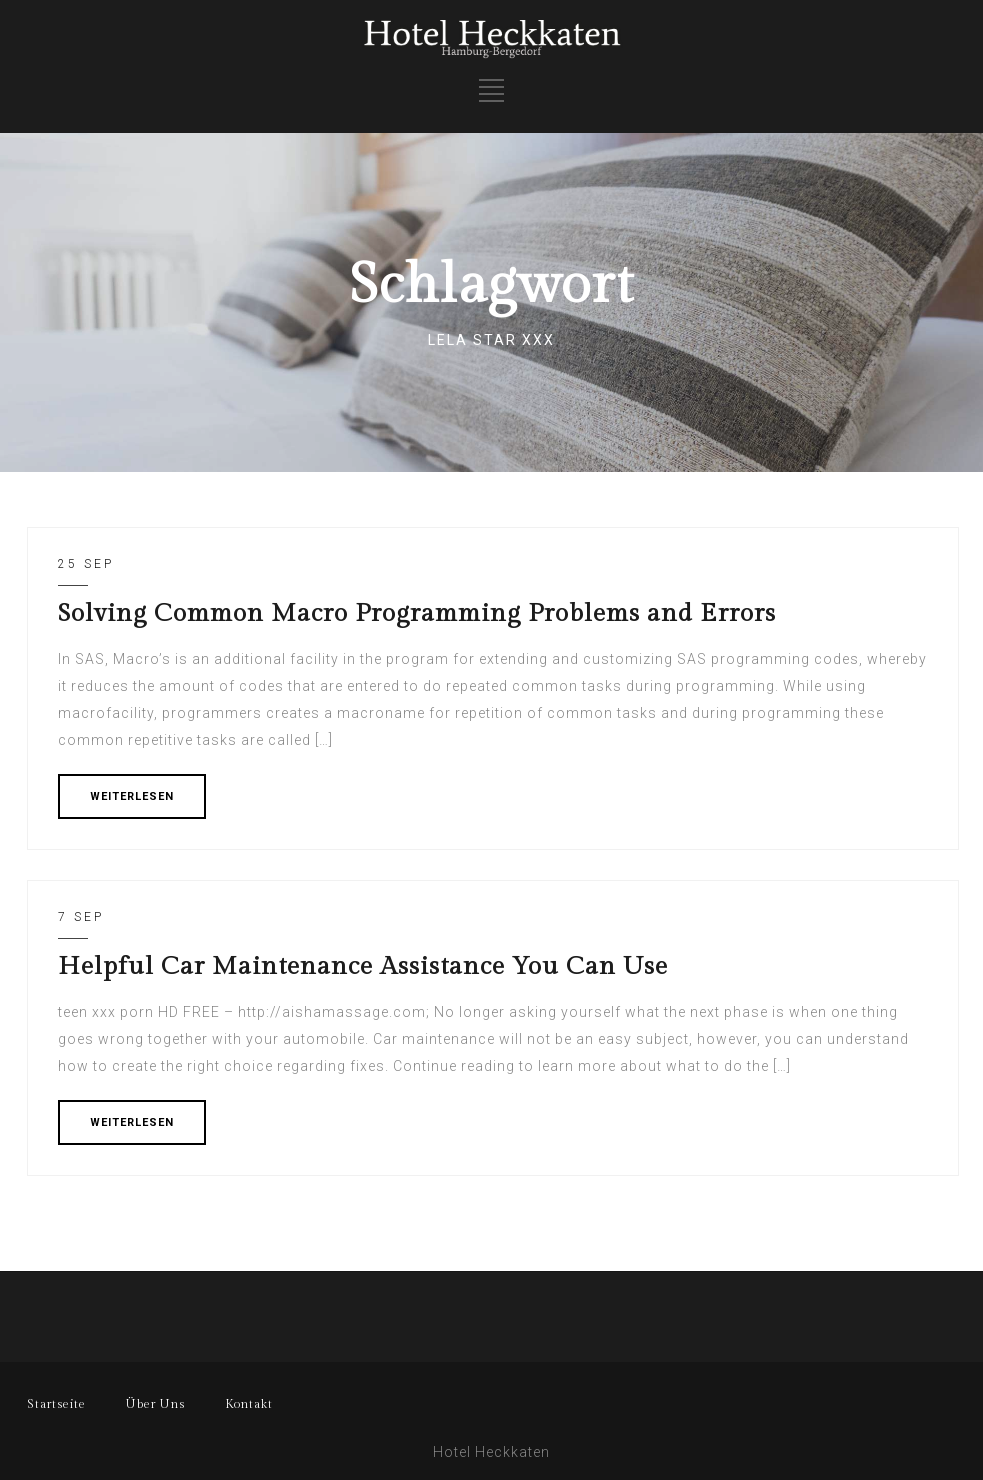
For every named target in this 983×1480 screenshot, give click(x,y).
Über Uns (155, 1404)
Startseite (56, 1404)
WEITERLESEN (132, 796)
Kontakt (249, 1404)
